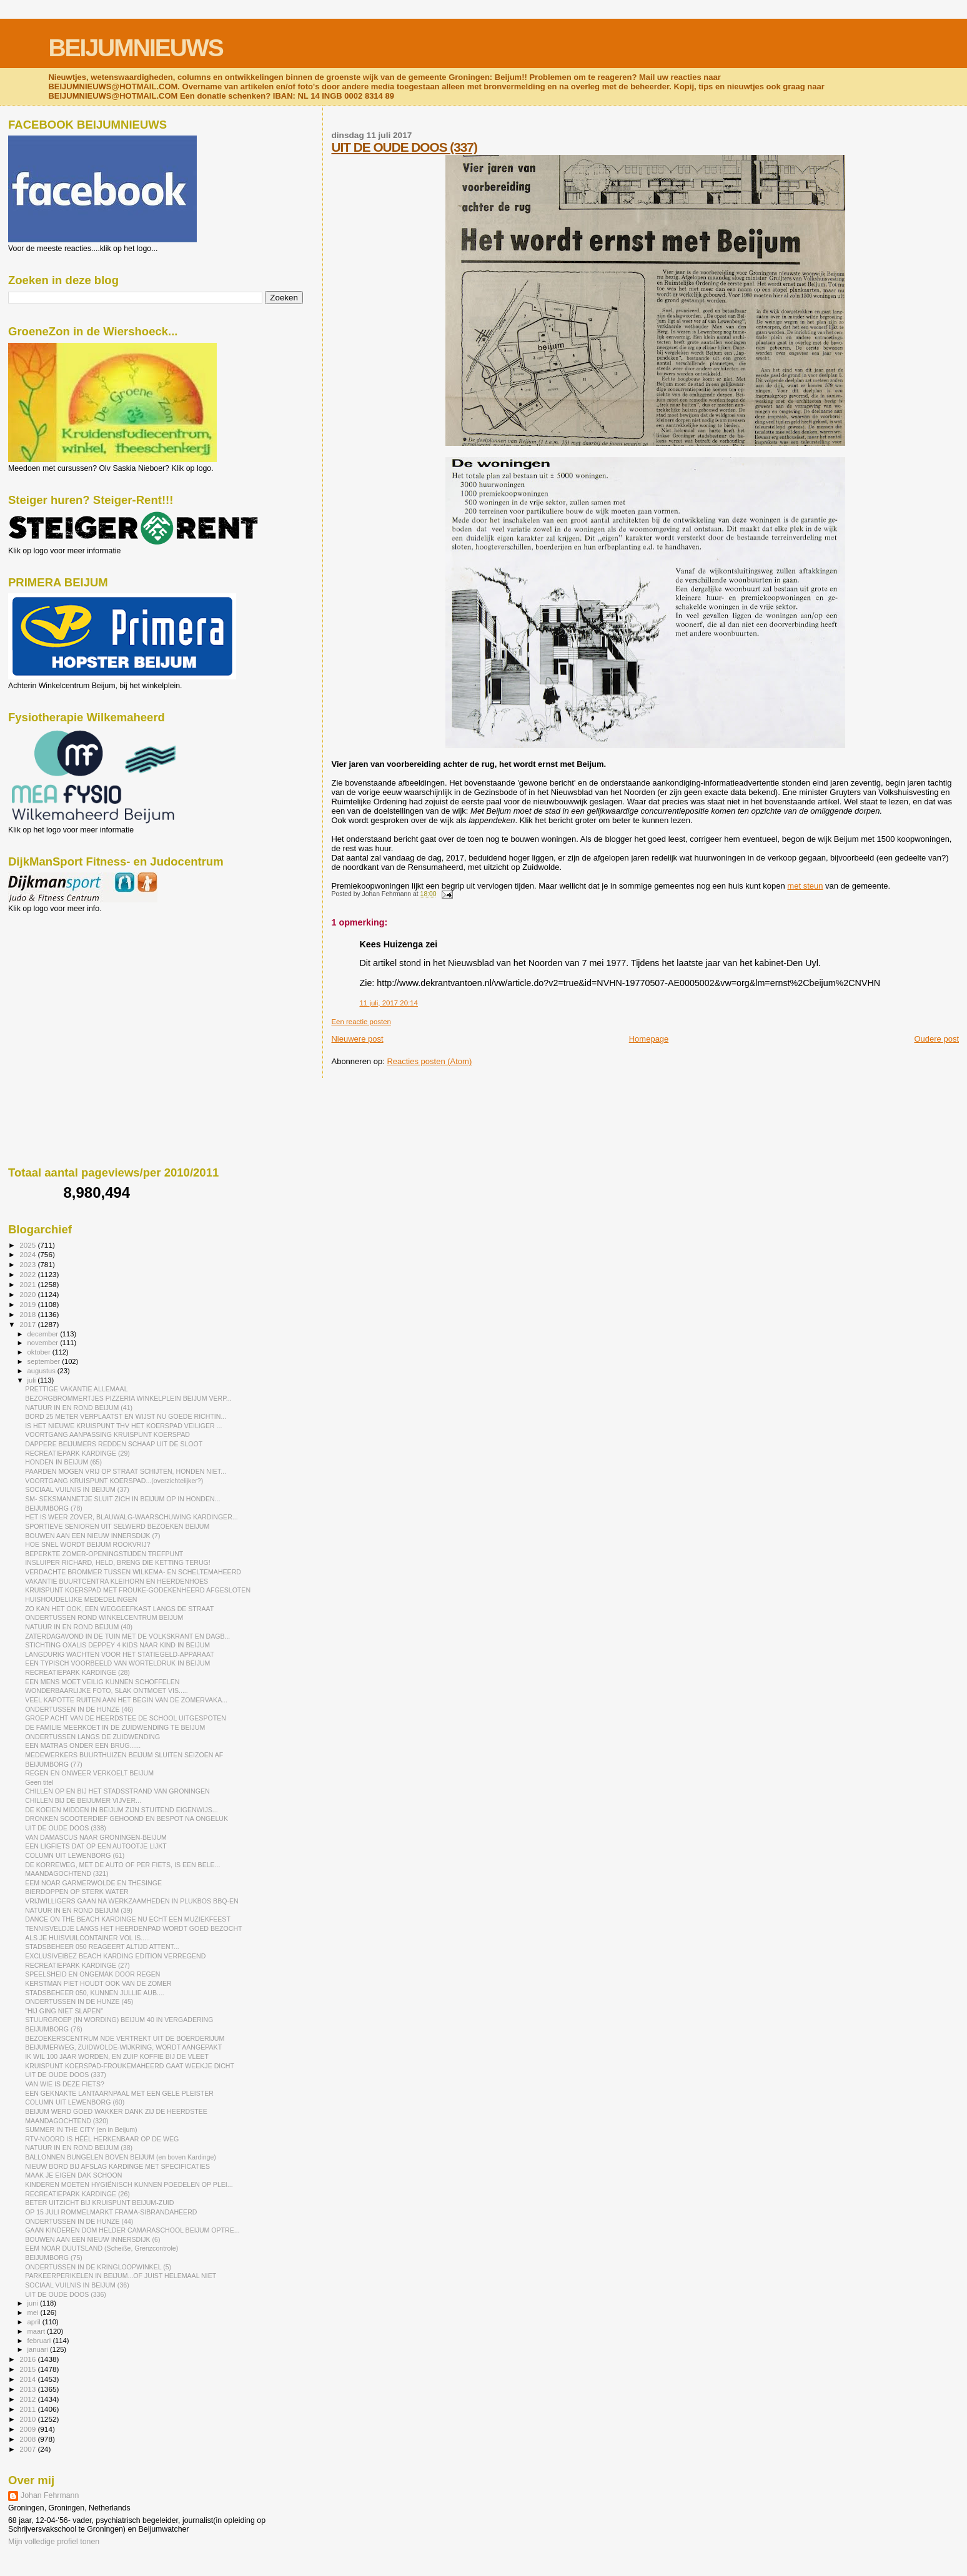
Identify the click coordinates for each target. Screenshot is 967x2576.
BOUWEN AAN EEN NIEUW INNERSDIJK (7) (92, 1535)
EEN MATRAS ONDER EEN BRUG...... (83, 1745)
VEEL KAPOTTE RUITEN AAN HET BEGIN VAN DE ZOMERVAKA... (126, 1700)
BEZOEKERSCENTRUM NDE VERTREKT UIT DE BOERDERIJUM (124, 2038)
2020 (28, 1294)
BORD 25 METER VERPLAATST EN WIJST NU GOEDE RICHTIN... (125, 1416)
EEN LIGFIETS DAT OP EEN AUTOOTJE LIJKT (96, 1846)
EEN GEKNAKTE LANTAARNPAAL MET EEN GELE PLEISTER (119, 2093)
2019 (28, 1304)
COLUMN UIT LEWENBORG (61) (74, 1855)
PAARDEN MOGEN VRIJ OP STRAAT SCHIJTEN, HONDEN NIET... (125, 1471)
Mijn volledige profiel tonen (53, 2541)
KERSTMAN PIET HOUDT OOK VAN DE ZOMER (98, 1983)
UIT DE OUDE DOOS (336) (65, 2294)
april (34, 2322)
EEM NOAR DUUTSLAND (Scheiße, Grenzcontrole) (101, 2248)
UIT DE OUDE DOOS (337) (404, 147)
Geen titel (39, 1782)
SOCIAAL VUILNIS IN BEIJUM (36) (77, 2285)
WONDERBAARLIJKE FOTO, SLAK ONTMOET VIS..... (106, 1690)
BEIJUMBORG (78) (53, 1508)
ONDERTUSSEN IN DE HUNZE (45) (79, 2001)
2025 (28, 1245)
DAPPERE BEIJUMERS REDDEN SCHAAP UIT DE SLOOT (113, 1444)
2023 (28, 1264)
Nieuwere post (357, 1039)
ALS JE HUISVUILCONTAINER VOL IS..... (87, 1938)
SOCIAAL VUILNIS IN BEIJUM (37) (77, 1489)
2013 (28, 2389)
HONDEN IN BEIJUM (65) (63, 1462)
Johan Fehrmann (50, 2495)
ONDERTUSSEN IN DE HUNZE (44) (79, 2221)
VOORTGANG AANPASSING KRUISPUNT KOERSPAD (107, 1434)
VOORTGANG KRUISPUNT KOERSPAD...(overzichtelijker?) (114, 1480)
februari (40, 2340)
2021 (28, 1284)
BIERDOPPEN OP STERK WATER (77, 1891)
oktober (39, 1352)
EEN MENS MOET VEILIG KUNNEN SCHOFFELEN (102, 1681)
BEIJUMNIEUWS (135, 47)
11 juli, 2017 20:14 (388, 1003)
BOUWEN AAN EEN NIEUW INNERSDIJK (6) (92, 2239)
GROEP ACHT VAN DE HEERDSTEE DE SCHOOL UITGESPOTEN (125, 1718)
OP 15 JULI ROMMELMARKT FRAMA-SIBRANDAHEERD (111, 2212)
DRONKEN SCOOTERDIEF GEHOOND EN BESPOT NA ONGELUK (126, 1818)
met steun (805, 886)
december (44, 1334)
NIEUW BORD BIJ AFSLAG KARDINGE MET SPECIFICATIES (117, 2166)
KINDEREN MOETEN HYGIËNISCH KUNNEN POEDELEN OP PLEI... (129, 2184)
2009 (28, 2429)
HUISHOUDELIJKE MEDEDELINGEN (81, 1599)
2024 (28, 1254)
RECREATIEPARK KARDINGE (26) (77, 2194)
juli (32, 1380)
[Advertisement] (64, 980)
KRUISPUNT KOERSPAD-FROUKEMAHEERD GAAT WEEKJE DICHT (129, 2066)
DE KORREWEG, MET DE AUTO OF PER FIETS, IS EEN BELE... (122, 1864)
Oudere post (936, 1039)
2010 (28, 2419)
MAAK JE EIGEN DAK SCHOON (73, 2175)
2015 (28, 2369)
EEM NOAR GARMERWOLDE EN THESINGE (93, 1883)
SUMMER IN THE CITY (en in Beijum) (81, 2129)
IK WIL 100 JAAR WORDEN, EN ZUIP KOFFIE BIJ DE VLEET (117, 2056)
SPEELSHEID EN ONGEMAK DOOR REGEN (92, 1974)
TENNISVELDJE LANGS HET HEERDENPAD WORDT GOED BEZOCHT (133, 1928)
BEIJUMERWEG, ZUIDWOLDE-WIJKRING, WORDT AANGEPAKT (123, 2047)
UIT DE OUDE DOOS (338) (65, 1828)
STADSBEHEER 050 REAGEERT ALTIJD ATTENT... (102, 1946)
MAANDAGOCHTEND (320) (66, 2120)
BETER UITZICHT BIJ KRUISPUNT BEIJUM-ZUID (99, 2202)
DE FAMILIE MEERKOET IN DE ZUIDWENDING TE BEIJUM (115, 1727)
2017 (28, 1324)
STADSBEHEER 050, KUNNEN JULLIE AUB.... (94, 1992)
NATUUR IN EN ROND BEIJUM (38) (78, 2147)
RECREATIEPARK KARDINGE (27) (77, 1965)
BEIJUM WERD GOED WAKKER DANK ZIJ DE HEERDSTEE (116, 2111)
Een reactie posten (360, 1021)
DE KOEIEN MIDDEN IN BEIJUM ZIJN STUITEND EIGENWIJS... (121, 1810)
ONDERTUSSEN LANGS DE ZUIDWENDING (92, 1736)
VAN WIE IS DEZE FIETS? (64, 2084)
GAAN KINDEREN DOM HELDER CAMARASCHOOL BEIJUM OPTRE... (132, 2230)
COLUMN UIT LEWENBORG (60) (74, 2102)
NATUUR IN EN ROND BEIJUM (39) (78, 1910)
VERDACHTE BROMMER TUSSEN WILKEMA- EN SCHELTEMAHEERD (133, 1572)
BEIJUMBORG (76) (53, 2029)
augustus (42, 1370)
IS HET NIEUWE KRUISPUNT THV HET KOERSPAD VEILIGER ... (123, 1425)
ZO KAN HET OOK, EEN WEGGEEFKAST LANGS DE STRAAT (119, 1608)
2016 (28, 2359)
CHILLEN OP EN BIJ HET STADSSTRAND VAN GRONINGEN (117, 1791)
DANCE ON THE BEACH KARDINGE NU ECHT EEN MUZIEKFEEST (128, 1919)
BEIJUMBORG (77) (53, 1764)
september (44, 1361)
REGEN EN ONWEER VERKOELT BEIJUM (89, 1773)
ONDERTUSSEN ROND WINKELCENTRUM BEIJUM (104, 1617)
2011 (28, 2409)
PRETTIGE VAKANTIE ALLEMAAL (76, 1389)
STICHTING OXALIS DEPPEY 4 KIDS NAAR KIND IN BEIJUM (117, 1645)
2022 (28, 1274)
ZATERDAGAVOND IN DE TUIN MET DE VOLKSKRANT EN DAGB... (127, 1636)
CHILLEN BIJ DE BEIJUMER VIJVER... (83, 1800)
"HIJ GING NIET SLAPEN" (64, 2011)
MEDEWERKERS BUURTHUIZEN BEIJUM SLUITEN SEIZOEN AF (124, 1755)
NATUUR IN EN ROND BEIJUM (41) (78, 1407)
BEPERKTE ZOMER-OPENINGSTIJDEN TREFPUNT (104, 1553)
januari (39, 2349)
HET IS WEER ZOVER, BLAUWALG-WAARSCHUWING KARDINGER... (131, 1517)
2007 (28, 2449)
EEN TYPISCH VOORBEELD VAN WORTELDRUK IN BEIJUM (117, 1663)
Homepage (649, 1039)
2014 (28, 2379)
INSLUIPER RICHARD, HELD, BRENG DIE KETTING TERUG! (118, 1562)
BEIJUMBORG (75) (53, 2257)
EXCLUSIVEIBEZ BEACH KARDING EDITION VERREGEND (115, 1956)
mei (34, 2312)
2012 (28, 2399)
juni (33, 2303)
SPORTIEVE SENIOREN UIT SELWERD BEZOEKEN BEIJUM (117, 1526)
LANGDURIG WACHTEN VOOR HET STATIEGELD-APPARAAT (119, 1654)
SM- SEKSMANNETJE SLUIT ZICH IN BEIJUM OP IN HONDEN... (122, 1499)
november (44, 1342)
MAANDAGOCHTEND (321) (66, 1873)
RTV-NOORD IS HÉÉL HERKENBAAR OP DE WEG (102, 2139)
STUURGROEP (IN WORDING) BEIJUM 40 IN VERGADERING (119, 2019)
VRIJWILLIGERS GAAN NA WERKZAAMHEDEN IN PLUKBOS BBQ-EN (132, 1901)
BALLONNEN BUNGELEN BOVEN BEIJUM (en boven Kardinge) (120, 2157)
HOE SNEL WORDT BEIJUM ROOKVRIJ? (87, 1544)
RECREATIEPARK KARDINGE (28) (77, 1672)
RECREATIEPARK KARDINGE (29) (77, 1453)
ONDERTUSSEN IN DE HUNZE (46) (79, 1709)
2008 (28, 2439)
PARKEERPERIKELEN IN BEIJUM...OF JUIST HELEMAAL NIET (120, 2275)
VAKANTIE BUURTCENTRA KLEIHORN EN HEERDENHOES (116, 1581)
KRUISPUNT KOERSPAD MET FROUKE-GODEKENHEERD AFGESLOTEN (137, 1590)
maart (37, 2331)
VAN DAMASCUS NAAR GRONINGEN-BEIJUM (96, 1837)
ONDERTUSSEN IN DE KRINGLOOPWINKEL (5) (98, 2267)
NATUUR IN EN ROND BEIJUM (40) (78, 1627)
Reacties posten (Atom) (429, 1061)
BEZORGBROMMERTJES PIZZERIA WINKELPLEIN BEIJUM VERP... (128, 1398)
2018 (28, 1314)
